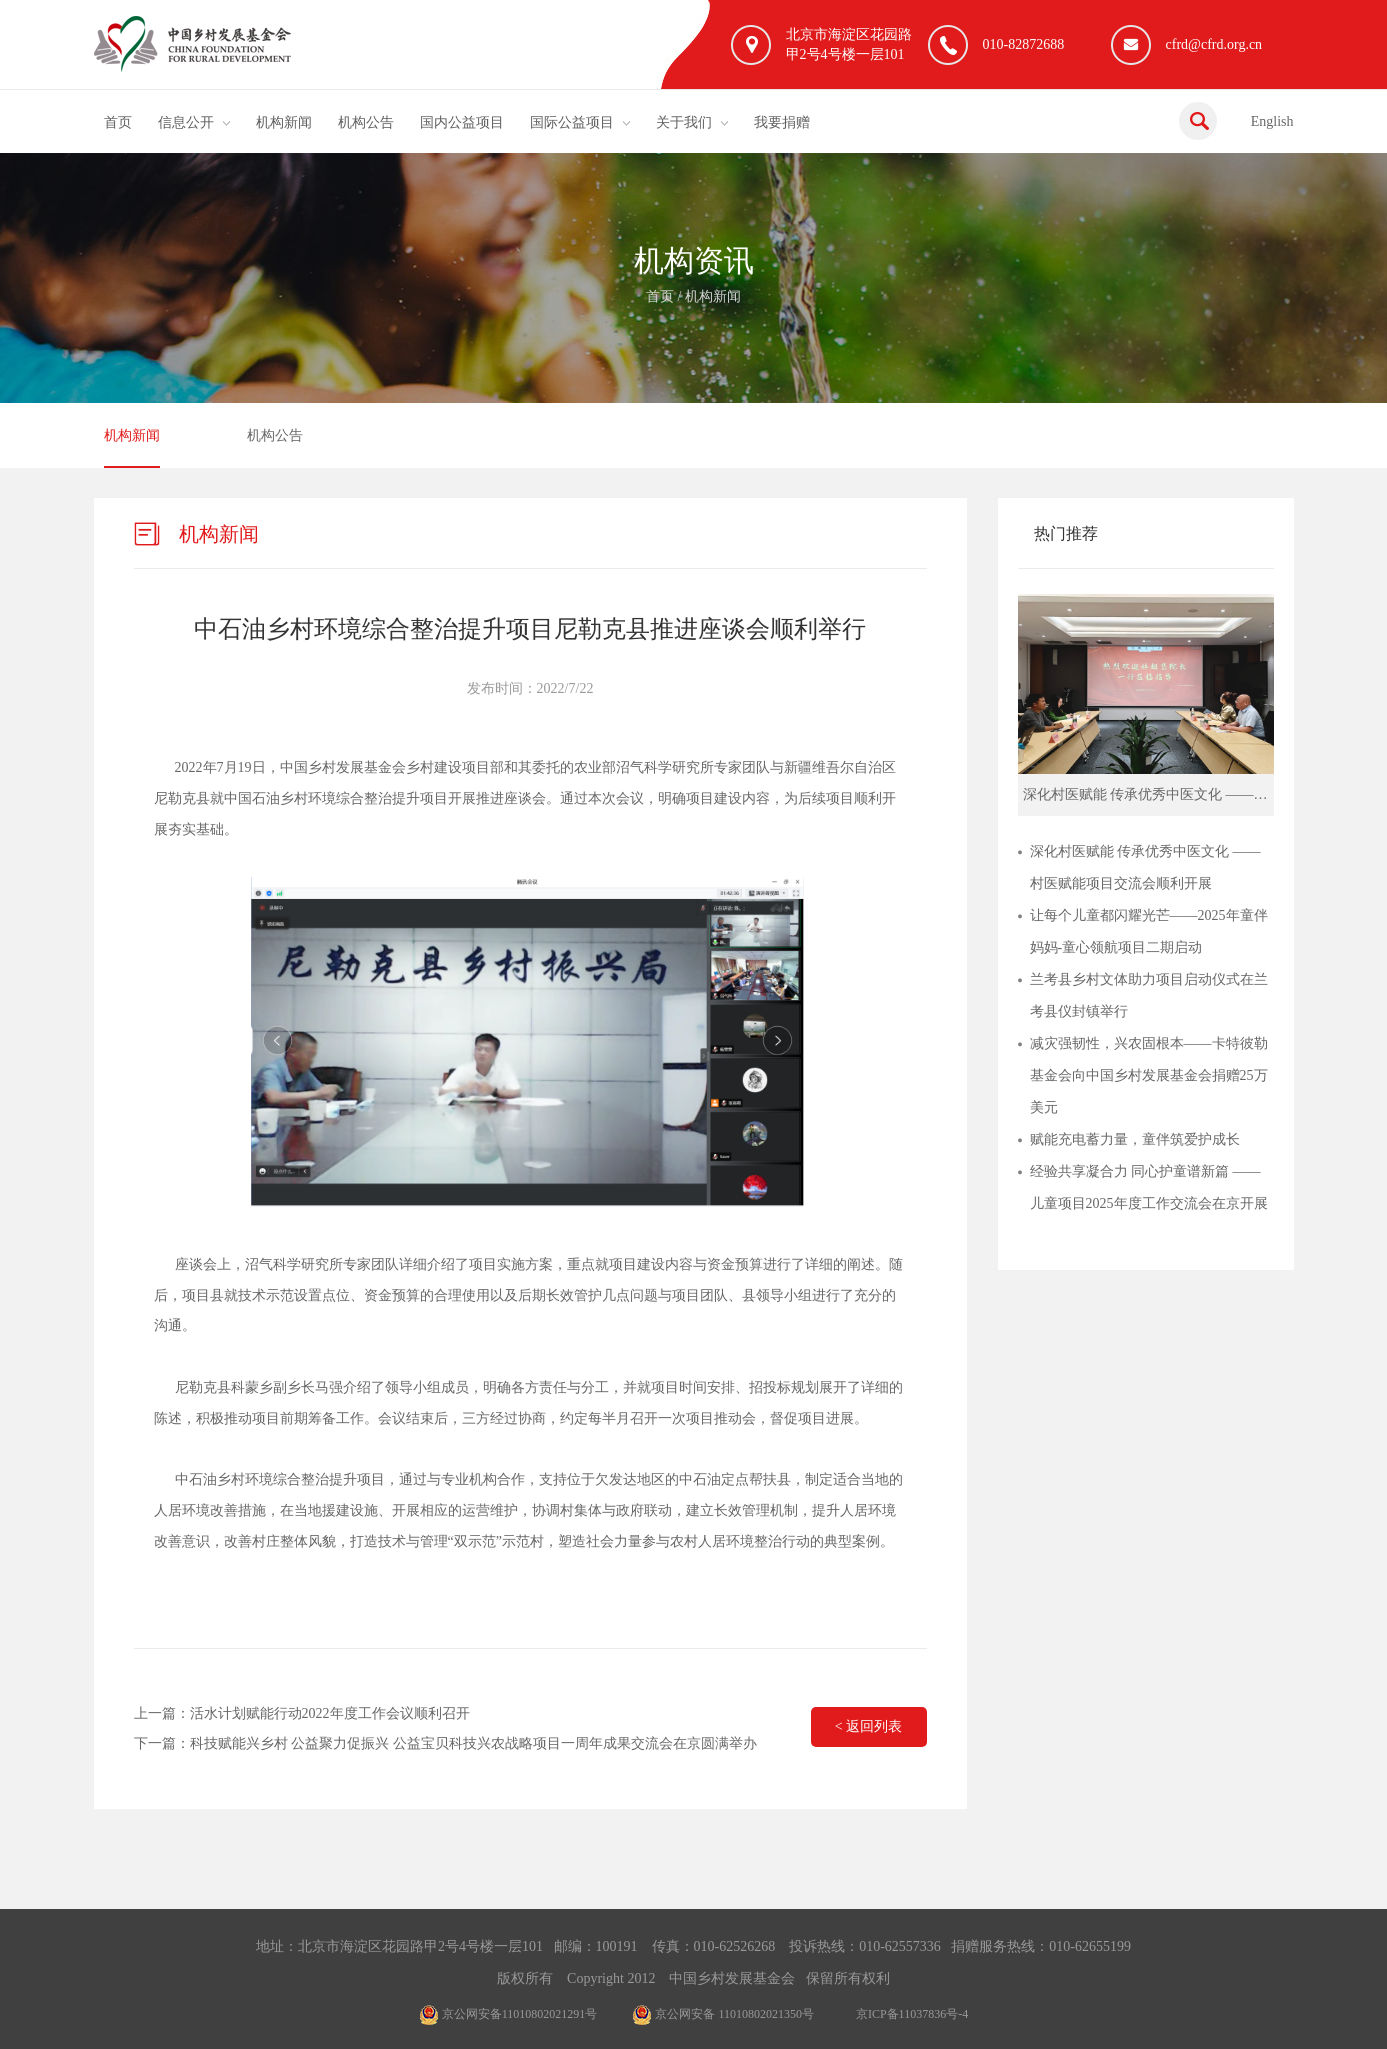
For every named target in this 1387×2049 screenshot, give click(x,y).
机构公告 (366, 122)
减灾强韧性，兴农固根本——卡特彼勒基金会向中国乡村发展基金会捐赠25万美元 (1149, 1075)
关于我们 (684, 122)
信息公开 (186, 122)
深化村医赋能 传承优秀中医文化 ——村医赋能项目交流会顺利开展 (1145, 867)
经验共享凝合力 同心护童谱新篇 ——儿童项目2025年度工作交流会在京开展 (1149, 1187)
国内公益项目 (462, 122)
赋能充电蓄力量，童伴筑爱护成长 (1135, 1139)
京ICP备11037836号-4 (912, 2014)
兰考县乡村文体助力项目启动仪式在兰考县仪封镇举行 (1149, 995)
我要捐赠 (782, 122)
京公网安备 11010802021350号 (723, 2014)
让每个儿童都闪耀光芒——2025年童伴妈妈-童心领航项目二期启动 (1149, 931)
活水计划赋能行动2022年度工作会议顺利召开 (330, 1713)
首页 (118, 122)
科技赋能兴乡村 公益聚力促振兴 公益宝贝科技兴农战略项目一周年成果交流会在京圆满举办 (473, 1743)
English (1272, 121)
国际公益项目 (572, 122)
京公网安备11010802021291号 (508, 2014)
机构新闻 (284, 122)
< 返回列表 (868, 1726)
